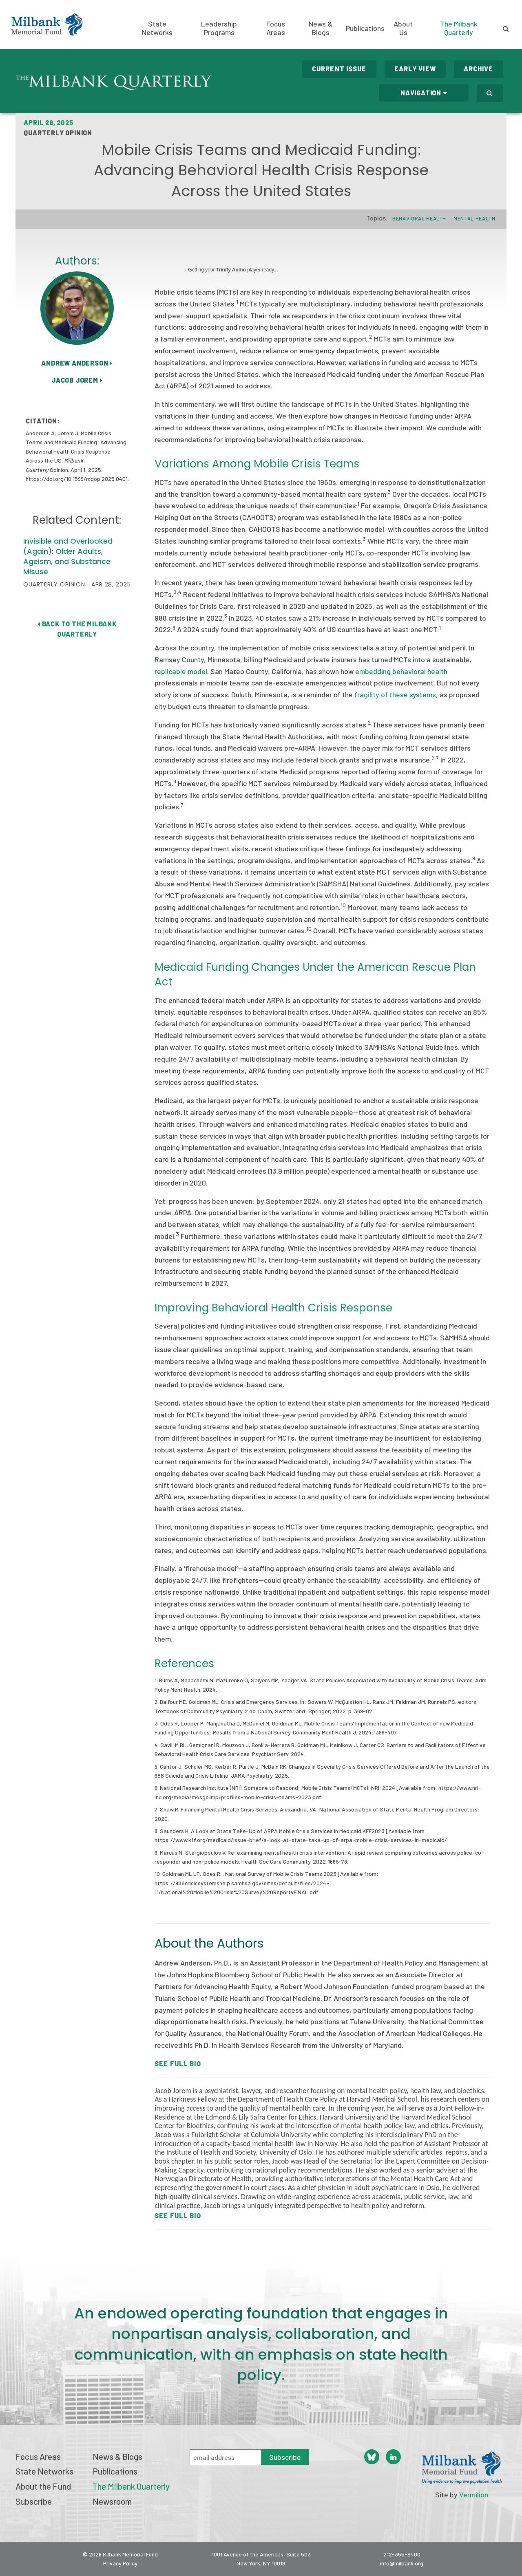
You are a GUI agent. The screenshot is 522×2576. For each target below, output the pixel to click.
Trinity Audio (231, 270)
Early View (415, 69)
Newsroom (112, 2501)
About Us (403, 28)
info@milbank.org (401, 2563)
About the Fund (43, 2486)
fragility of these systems (395, 694)
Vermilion (473, 2494)
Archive (478, 69)
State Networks (157, 28)
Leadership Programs (219, 28)
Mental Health (474, 218)
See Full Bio (178, 2063)
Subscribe (33, 2501)
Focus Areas (275, 28)
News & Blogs (320, 28)
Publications (365, 28)
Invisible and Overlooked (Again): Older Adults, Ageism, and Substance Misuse (68, 556)
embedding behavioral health (401, 671)
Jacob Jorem (76, 380)
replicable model (181, 671)
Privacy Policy (120, 2563)
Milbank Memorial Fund (47, 24)
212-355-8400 (401, 2554)
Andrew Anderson (77, 363)
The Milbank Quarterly (459, 28)
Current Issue (339, 69)
